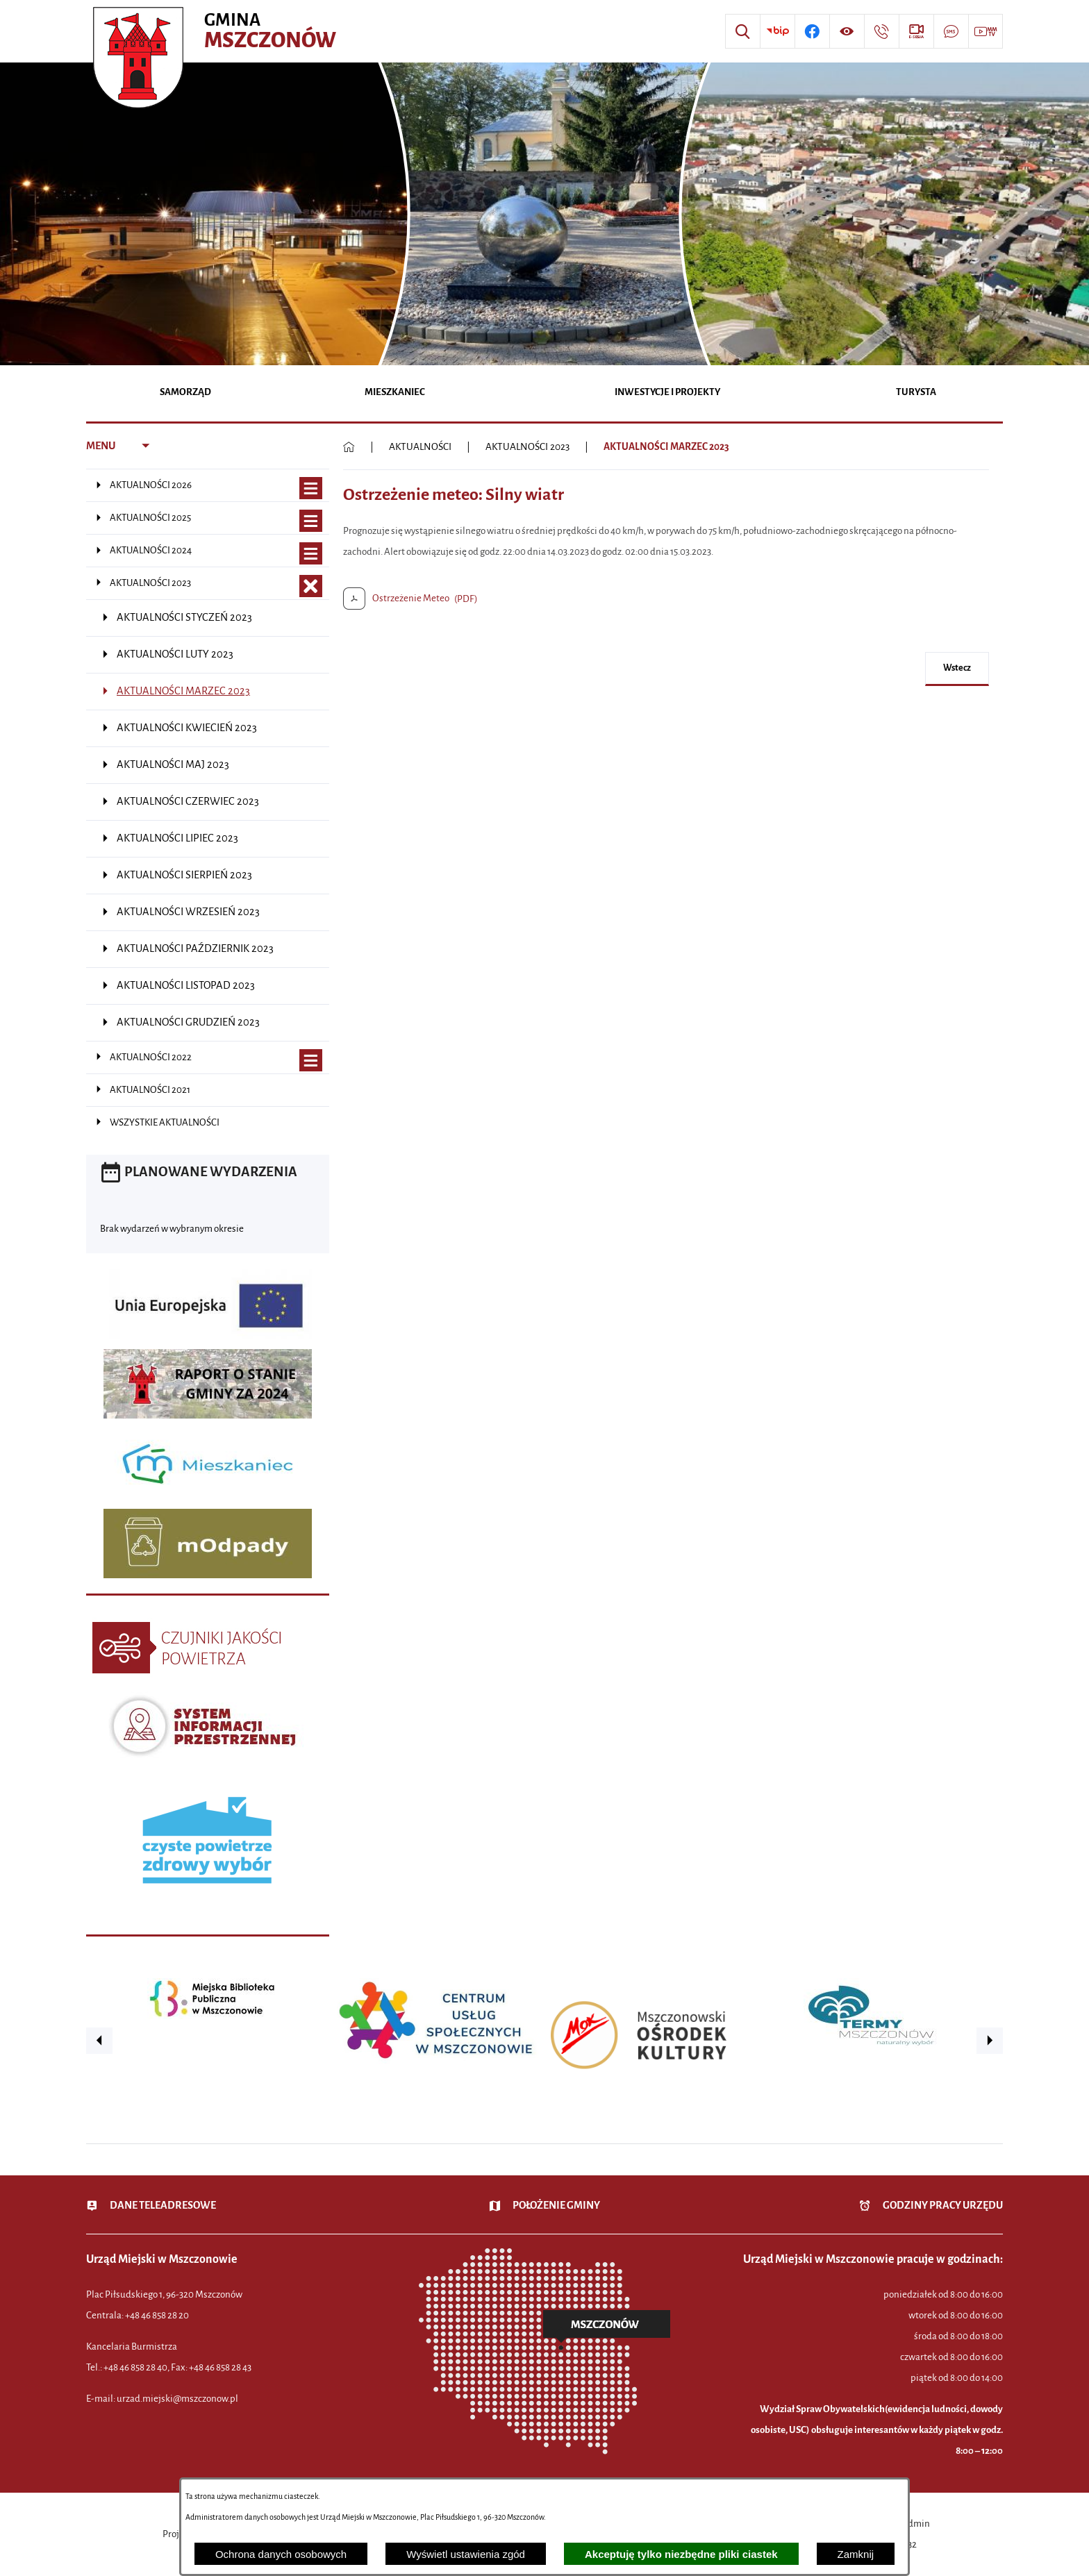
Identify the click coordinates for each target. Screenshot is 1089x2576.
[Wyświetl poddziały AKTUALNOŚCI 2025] (310, 521)
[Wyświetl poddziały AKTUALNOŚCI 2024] (310, 553)
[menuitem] (185, 393)
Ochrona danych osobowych (281, 2554)
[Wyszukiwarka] (742, 31)
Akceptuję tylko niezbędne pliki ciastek (681, 2554)
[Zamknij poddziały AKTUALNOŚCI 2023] (310, 586)
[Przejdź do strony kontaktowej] (881, 31)
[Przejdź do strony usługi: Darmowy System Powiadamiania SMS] (950, 31)
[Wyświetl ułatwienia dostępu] (846, 31)
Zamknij (856, 2554)
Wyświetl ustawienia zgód (465, 2554)
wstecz (957, 668)
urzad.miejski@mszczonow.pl (177, 2398)
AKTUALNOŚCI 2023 (527, 447)
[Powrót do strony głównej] (349, 447)
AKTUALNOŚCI (420, 447)
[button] (99, 2040)
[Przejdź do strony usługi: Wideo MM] (985, 31)
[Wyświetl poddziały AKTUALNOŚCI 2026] (310, 488)
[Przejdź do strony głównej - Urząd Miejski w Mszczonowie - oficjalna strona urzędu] (216, 31)
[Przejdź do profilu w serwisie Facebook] (812, 31)
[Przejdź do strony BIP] (777, 31)
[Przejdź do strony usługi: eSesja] (916, 31)
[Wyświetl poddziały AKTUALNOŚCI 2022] (310, 1060)
